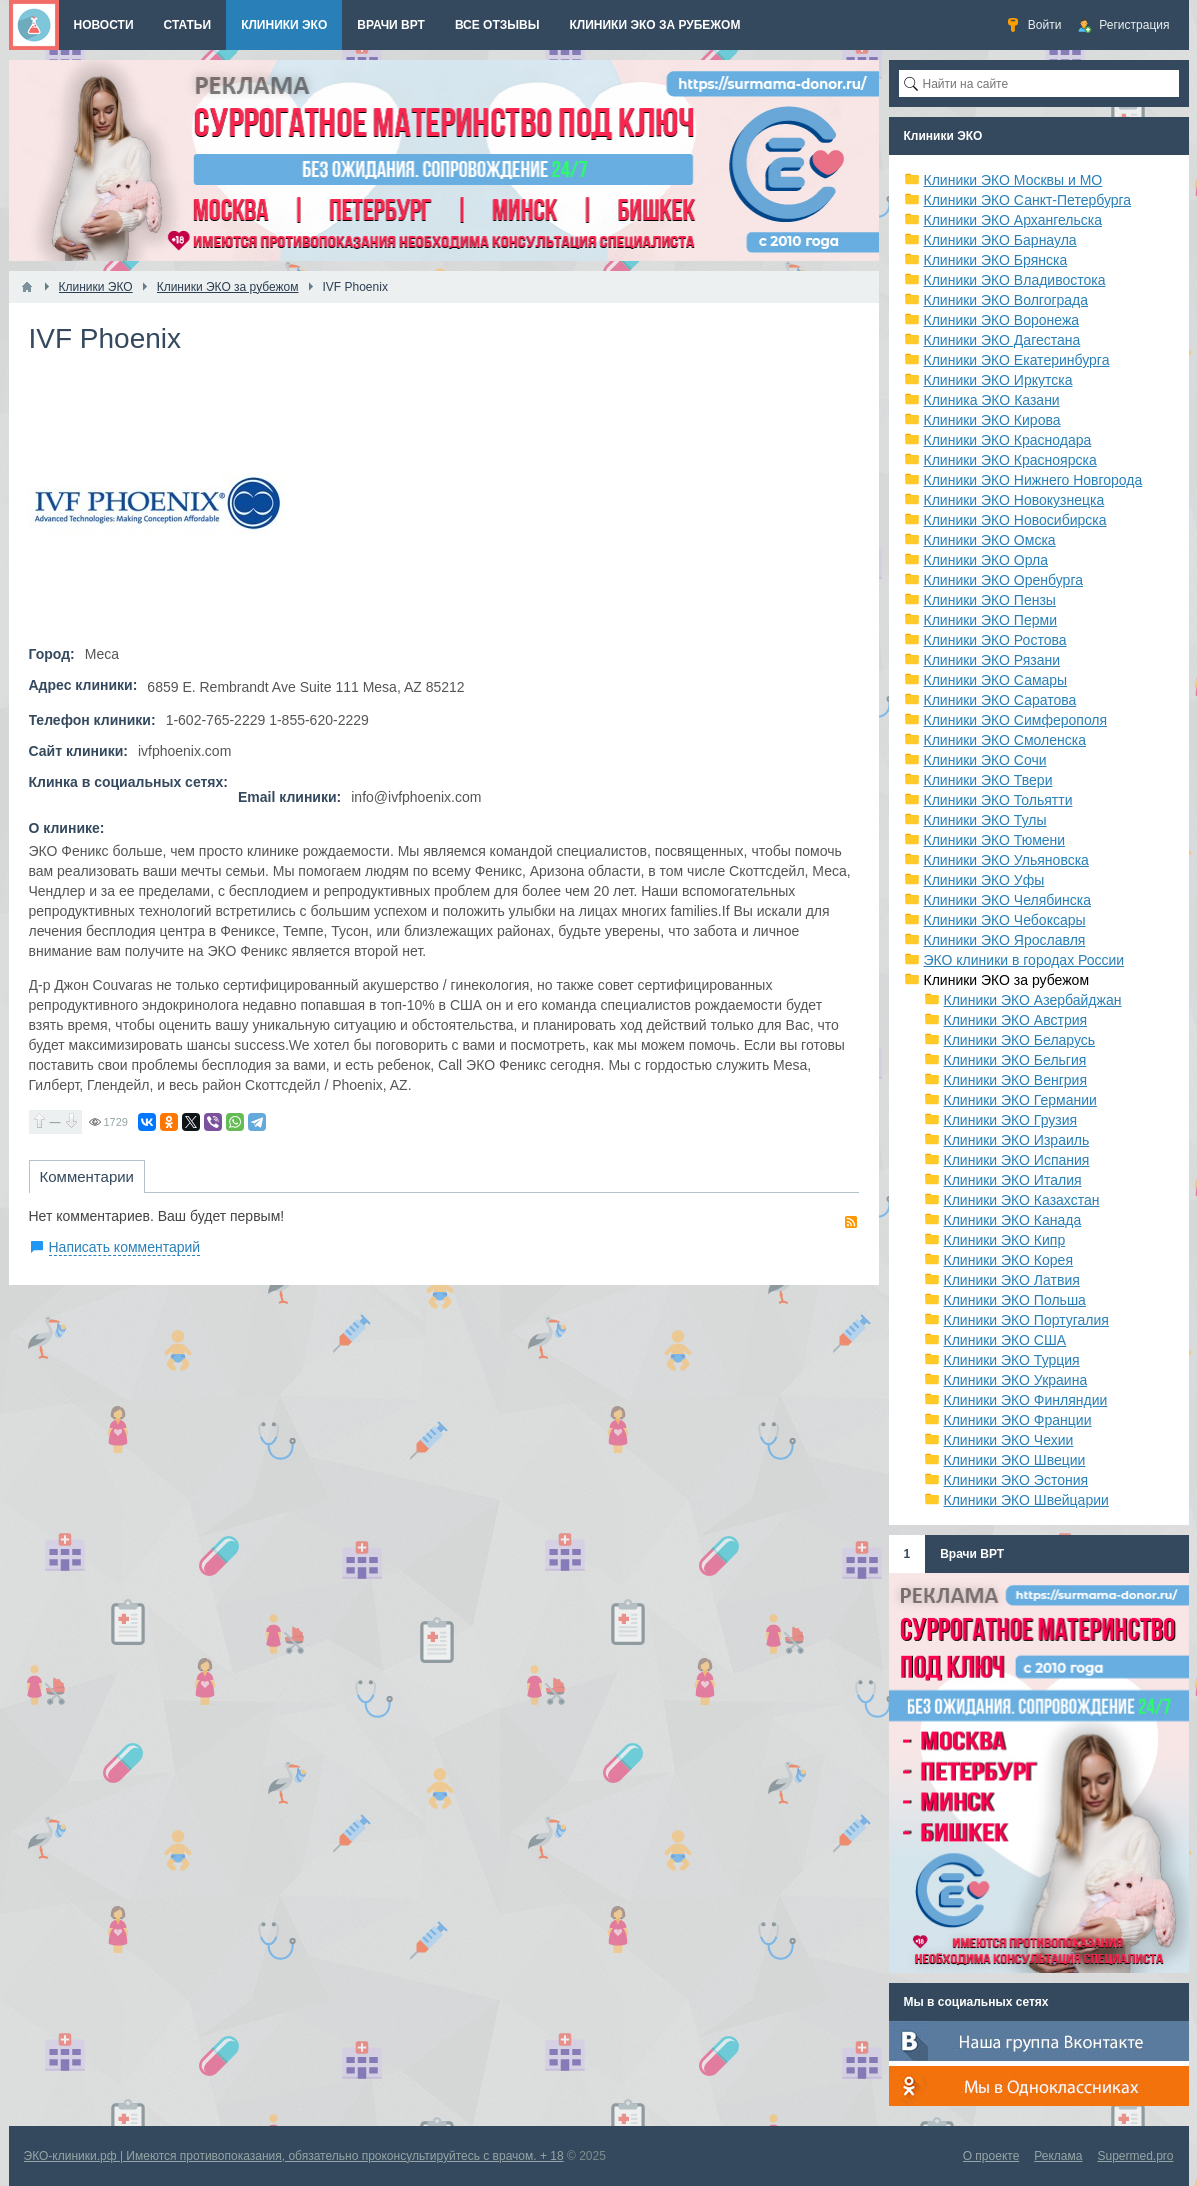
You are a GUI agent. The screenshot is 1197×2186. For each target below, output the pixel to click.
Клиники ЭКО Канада (1013, 1220)
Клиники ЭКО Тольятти (998, 800)
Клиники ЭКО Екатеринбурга (1017, 360)
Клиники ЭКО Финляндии (1026, 1400)
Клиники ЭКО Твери (988, 780)
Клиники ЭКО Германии (1020, 1100)
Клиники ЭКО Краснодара (1008, 440)
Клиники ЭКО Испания (1017, 1160)
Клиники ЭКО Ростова (995, 640)
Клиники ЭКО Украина (1016, 1380)
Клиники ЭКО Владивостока (1015, 280)
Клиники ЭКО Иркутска (998, 380)
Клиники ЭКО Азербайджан (1033, 1000)
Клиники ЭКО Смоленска (1005, 740)
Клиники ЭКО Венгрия (1016, 1080)
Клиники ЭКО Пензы (990, 600)
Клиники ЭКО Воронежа (1002, 320)
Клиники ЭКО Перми (990, 620)
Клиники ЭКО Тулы (985, 820)
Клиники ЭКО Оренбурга (1004, 580)
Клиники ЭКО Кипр (1005, 1240)
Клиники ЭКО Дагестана (1002, 340)
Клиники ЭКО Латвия (1012, 1280)
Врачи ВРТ (972, 1554)
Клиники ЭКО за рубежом (1007, 980)
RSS (851, 1222)
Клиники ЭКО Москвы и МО (1013, 180)
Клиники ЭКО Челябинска (1008, 900)
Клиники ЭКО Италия (1013, 1180)
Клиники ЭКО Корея (1008, 1260)
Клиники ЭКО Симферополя (1016, 720)
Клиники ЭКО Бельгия (1015, 1060)
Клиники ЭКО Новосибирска (1015, 520)
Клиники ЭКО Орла (986, 560)
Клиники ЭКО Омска (990, 540)
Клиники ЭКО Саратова (1000, 700)
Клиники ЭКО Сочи (985, 760)
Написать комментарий (125, 1247)
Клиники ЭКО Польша (1015, 1300)
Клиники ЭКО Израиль (1017, 1140)
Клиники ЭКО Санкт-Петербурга (1028, 200)
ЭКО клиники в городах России (1024, 960)
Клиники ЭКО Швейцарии (1026, 1500)
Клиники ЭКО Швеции (1015, 1460)
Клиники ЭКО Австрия (1016, 1020)
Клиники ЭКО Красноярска (1010, 460)
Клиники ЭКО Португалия (1026, 1320)
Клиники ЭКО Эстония (1016, 1480)
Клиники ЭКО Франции (1018, 1420)
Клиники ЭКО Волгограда (1006, 300)
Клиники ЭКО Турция (1012, 1360)
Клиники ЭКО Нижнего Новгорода (1033, 480)
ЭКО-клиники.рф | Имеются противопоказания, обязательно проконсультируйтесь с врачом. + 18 (294, 2156)
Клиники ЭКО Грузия (1011, 1120)
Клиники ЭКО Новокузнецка (1014, 500)
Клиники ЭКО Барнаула (1000, 240)
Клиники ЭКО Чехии (1009, 1440)
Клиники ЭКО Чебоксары (1005, 920)
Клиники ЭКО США (1005, 1340)
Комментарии (87, 1176)
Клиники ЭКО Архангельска (1013, 220)
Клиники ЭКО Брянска (996, 260)
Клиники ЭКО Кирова (992, 420)
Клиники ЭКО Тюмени (995, 840)
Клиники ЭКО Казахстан (1022, 1200)
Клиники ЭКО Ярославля (1005, 940)
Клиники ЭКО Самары (996, 680)
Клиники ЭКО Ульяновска (1006, 860)
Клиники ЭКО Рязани (992, 660)
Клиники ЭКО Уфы (984, 880)
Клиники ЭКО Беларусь (1020, 1040)
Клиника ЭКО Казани (992, 400)
